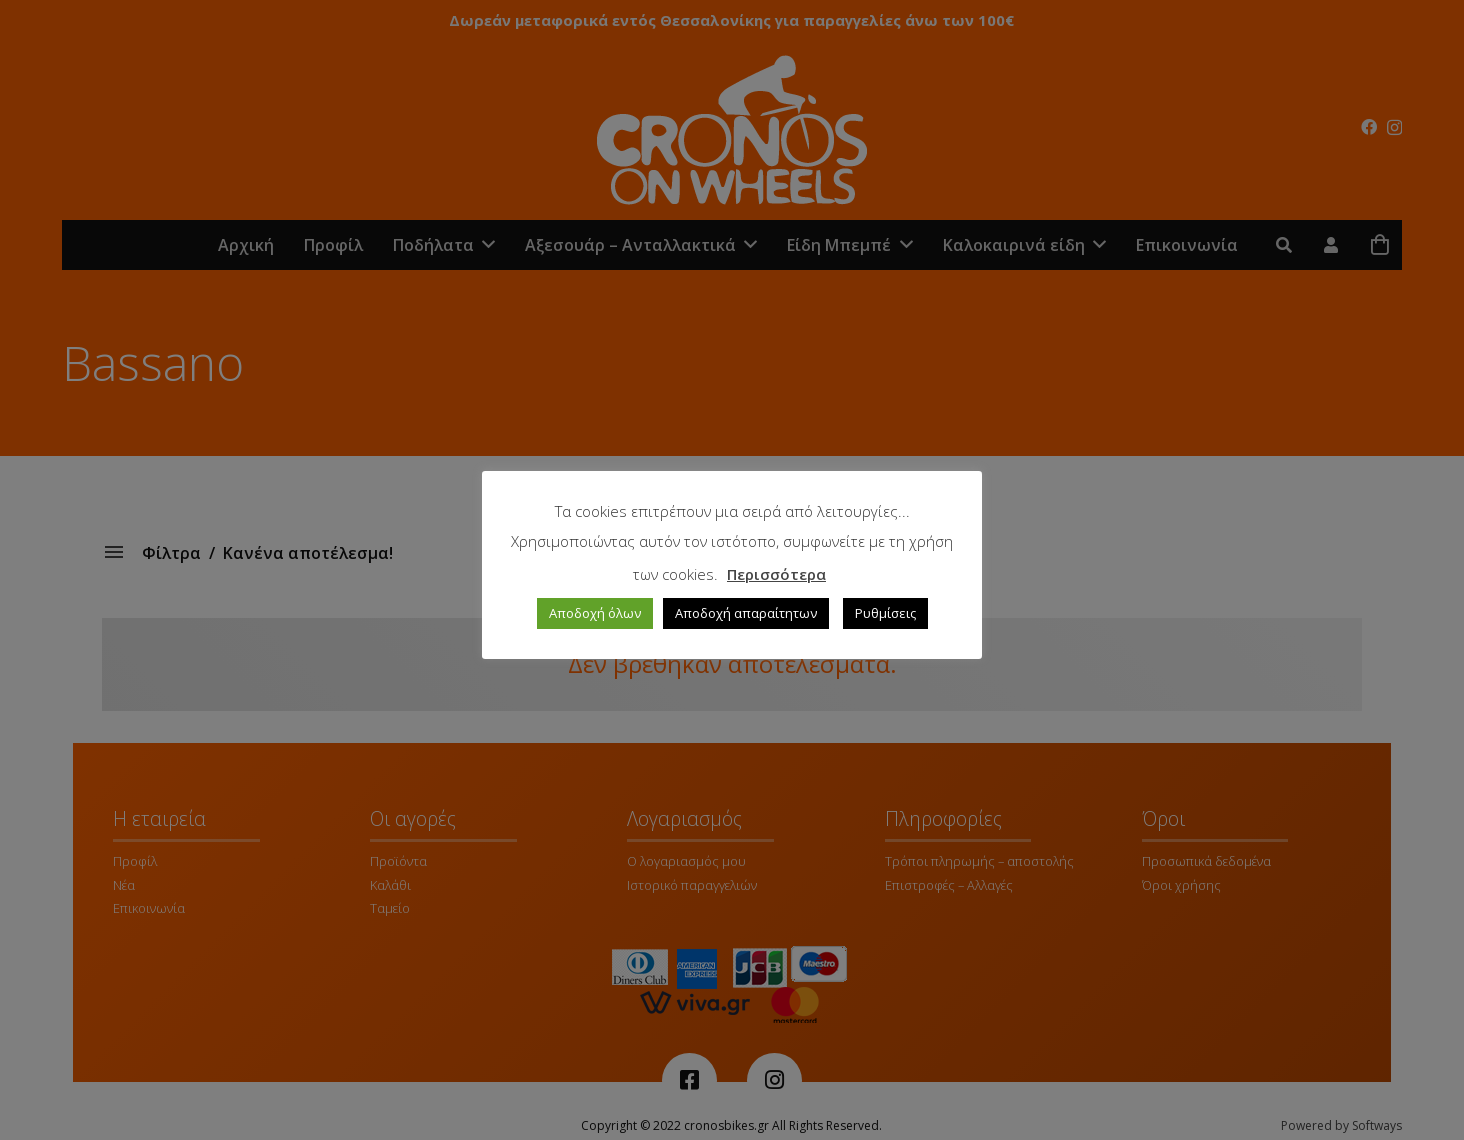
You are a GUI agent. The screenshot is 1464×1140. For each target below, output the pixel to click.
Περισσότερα (776, 574)
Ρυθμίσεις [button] (885, 613)
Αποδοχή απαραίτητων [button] (746, 613)
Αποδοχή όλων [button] (595, 613)
